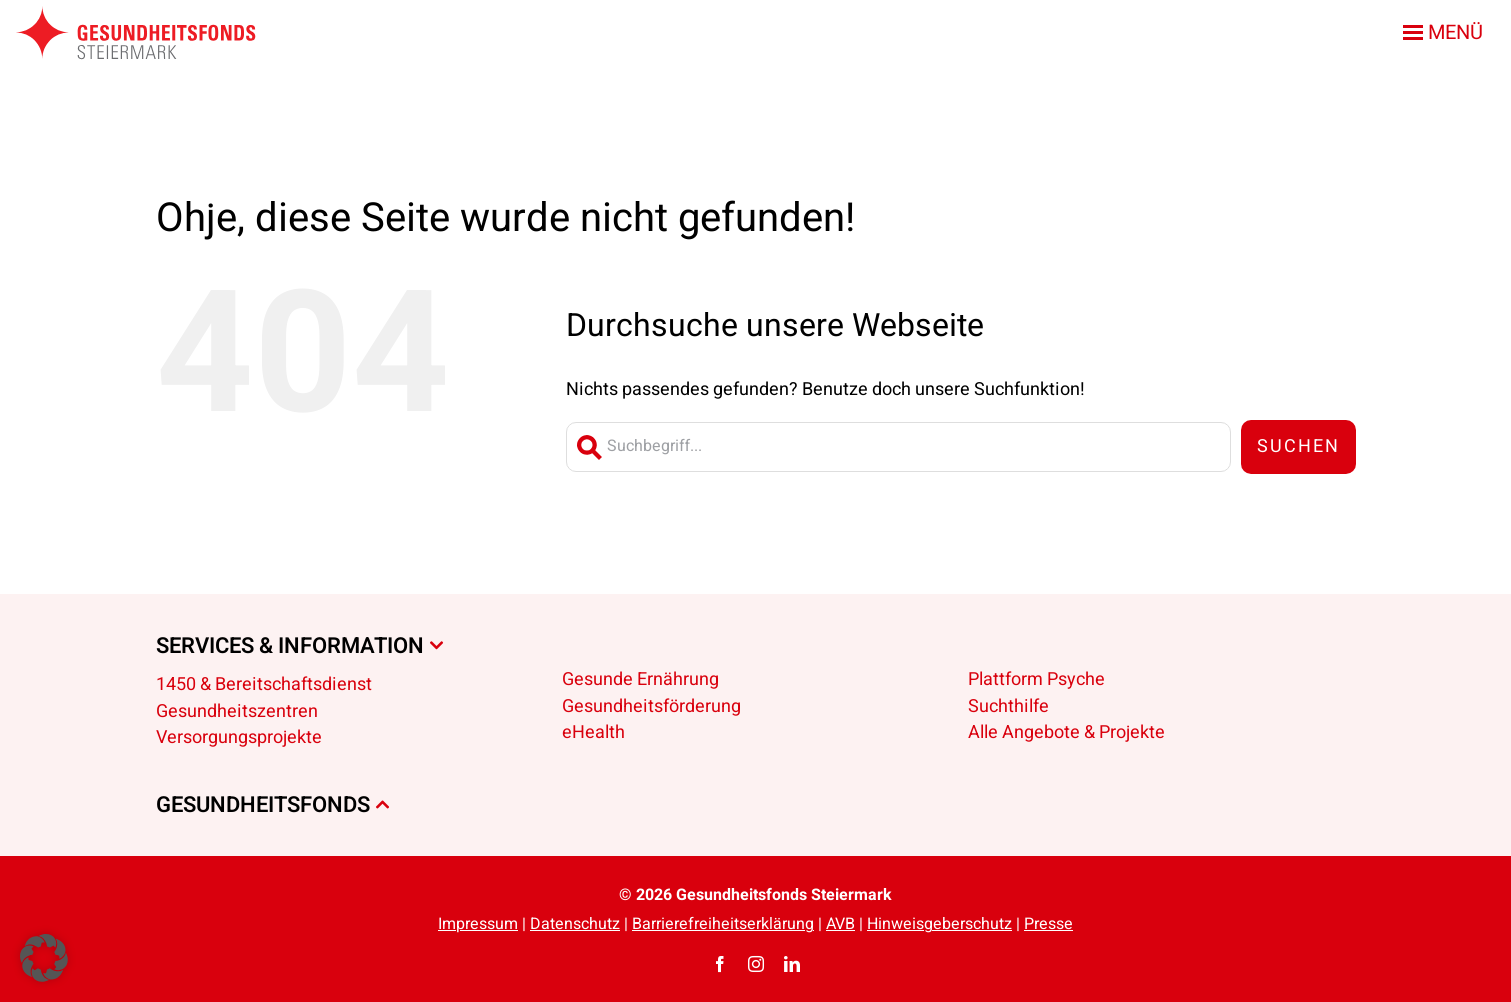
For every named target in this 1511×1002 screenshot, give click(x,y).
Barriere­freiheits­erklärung (723, 924)
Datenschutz (575, 924)
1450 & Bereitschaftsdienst (264, 684)
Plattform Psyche (1036, 679)
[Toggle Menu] (1447, 32)
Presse (1048, 924)
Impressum (478, 924)
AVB (840, 924)
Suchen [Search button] (1298, 446)
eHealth (593, 732)
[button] (44, 958)
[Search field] (898, 446)
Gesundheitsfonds (263, 805)
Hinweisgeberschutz (939, 924)
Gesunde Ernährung (640, 679)
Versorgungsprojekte (239, 737)
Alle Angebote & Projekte (1066, 732)
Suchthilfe (1008, 706)
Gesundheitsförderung (651, 706)
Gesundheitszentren (237, 711)
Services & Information (290, 646)
